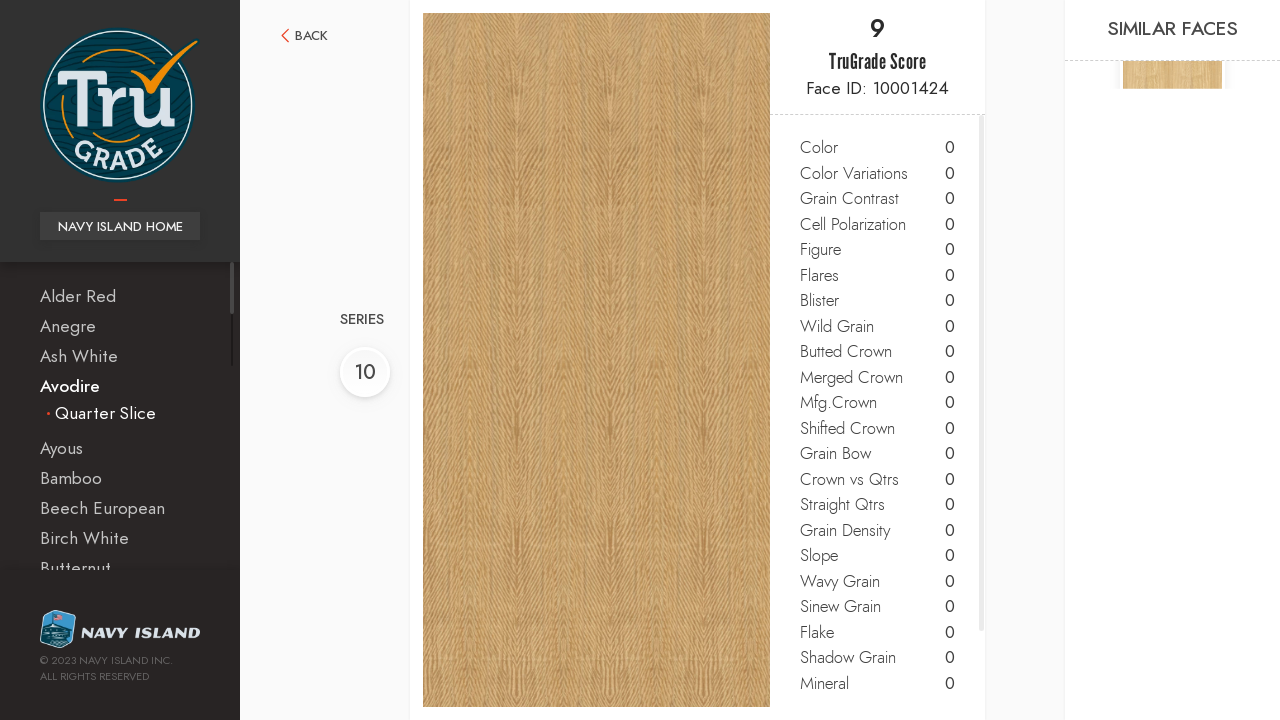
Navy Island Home (120, 227)
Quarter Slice (105, 413)
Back (311, 36)
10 (365, 373)
